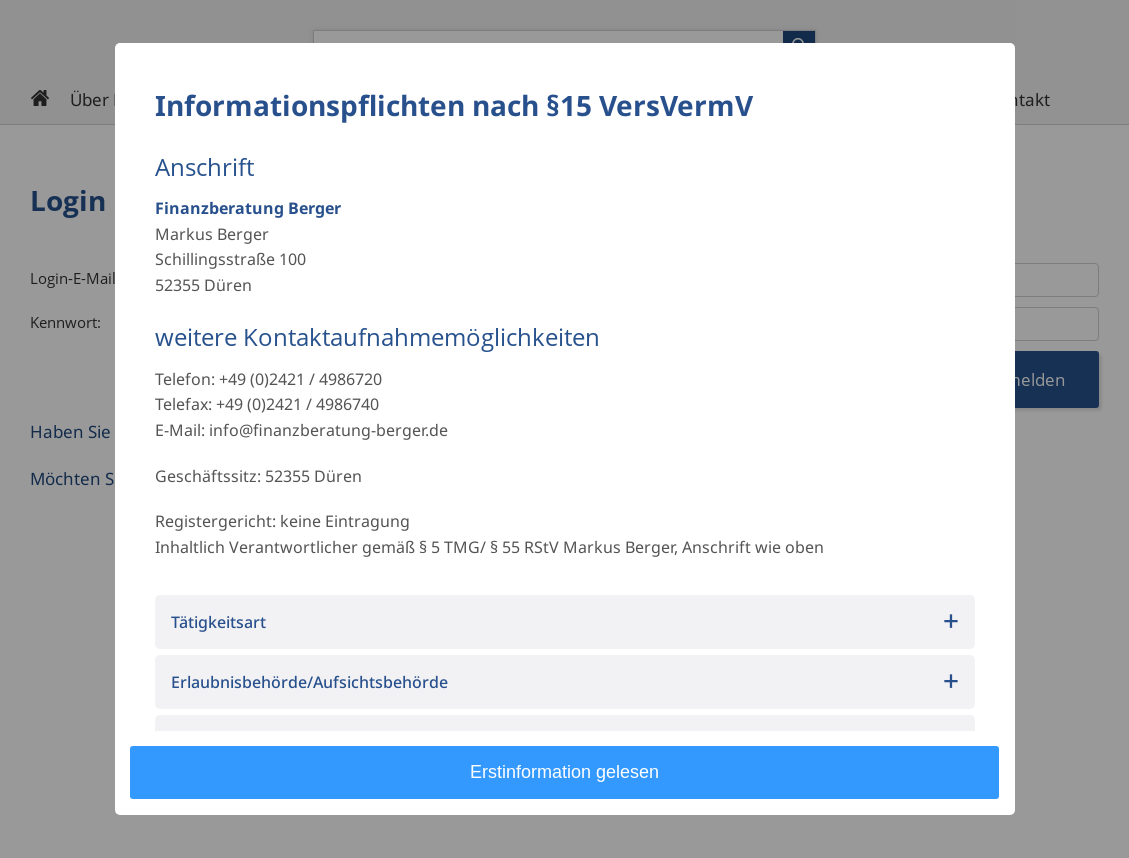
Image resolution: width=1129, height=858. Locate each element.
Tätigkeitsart (218, 622)
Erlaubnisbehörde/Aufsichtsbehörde (309, 682)
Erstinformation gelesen (564, 772)
